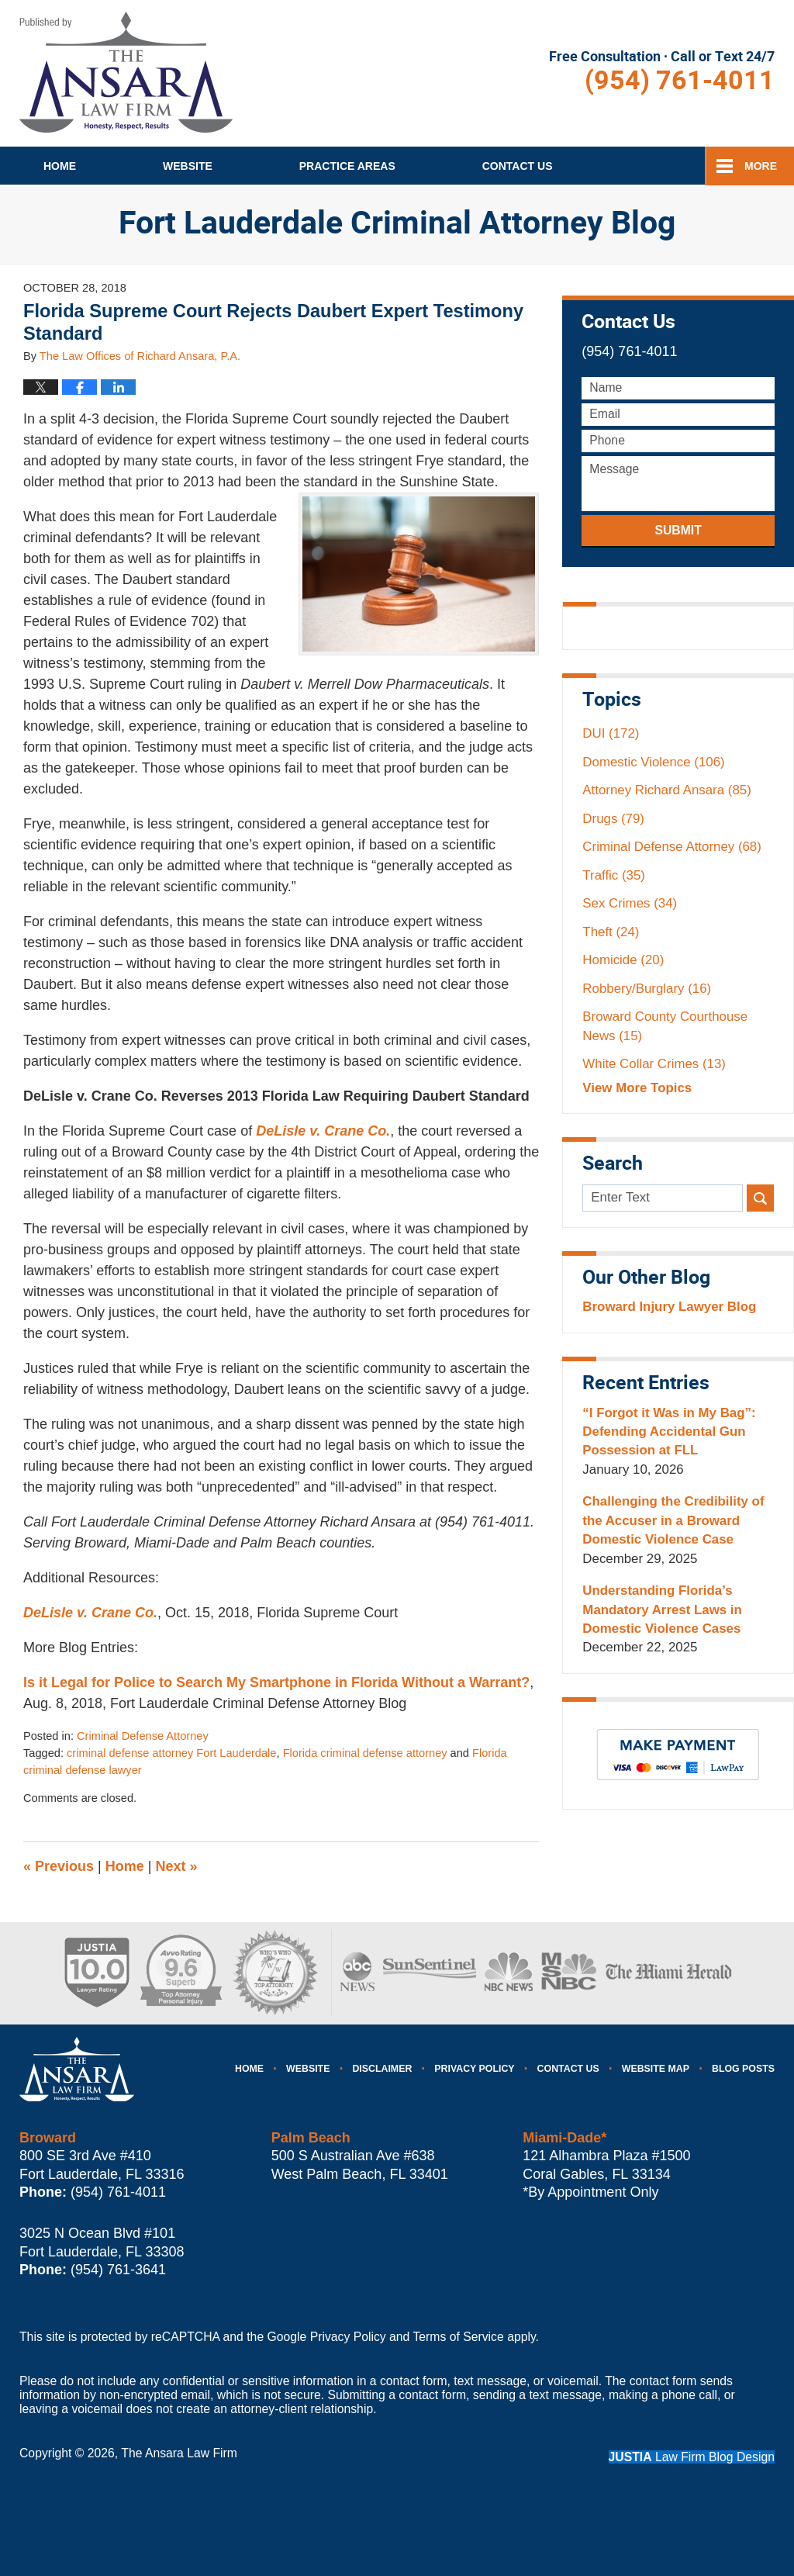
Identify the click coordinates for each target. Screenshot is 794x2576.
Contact (517, 166)
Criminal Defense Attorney (143, 1736)
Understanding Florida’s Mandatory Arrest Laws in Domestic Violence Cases (661, 1609)
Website (187, 166)
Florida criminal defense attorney (365, 1753)
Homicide (623, 960)
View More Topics (637, 1088)
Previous (58, 1866)
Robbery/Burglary (646, 988)
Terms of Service (458, 2336)
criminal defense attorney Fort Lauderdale (171, 1753)
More (760, 166)
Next (177, 1866)
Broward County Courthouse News (664, 1026)
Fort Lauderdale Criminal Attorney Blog (126, 72)
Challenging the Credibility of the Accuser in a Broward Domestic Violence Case (673, 1520)
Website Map (655, 2068)
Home (59, 166)
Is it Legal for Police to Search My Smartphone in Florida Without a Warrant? (276, 1682)
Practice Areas (347, 166)
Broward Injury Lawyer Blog (669, 1306)
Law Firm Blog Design (692, 2457)
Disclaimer (382, 2068)
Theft (610, 932)
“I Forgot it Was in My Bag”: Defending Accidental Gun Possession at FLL (668, 1432)
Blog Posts (743, 2068)
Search (760, 1198)
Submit (677, 530)
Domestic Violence (653, 762)
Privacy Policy (474, 2068)
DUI (610, 733)
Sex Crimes (629, 903)
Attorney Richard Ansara (666, 790)
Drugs (613, 818)
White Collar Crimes (654, 1063)
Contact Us (568, 2068)
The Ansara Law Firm (179, 2453)
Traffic (613, 875)
